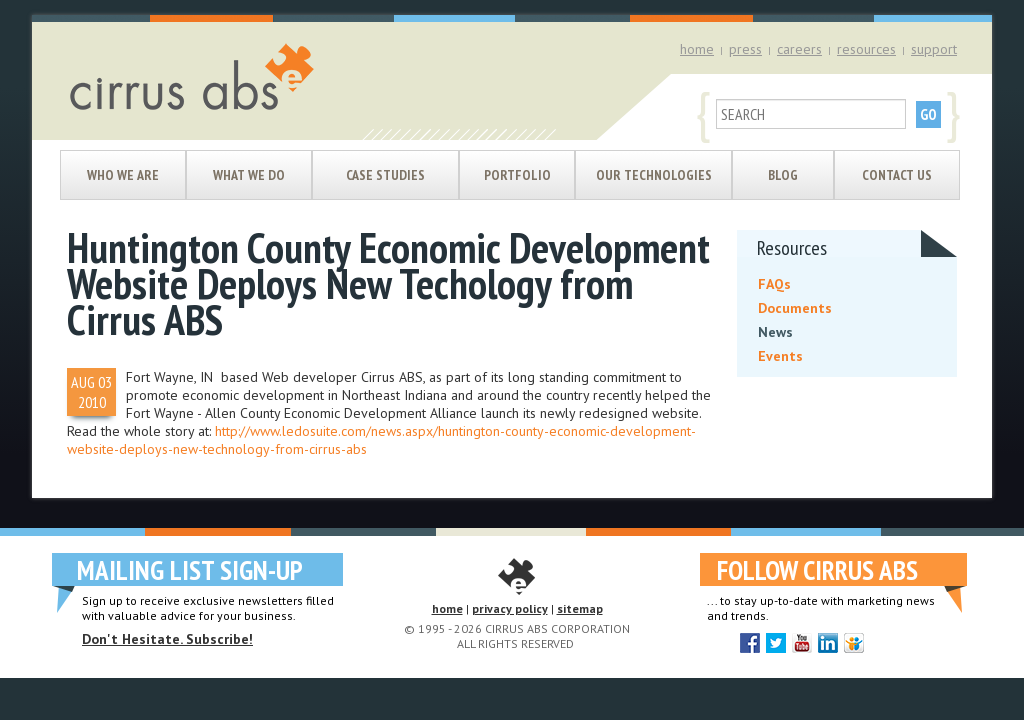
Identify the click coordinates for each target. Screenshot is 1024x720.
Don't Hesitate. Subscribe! (167, 639)
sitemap (580, 608)
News (775, 332)
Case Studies (385, 175)
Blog (783, 175)
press (745, 49)
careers (799, 49)
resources (866, 49)
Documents (795, 308)
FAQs (774, 284)
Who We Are (123, 175)
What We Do (249, 175)
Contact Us (897, 175)
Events (780, 356)
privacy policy (510, 608)
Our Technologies (654, 175)
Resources (792, 248)
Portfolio (517, 175)
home (697, 49)
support (934, 49)
